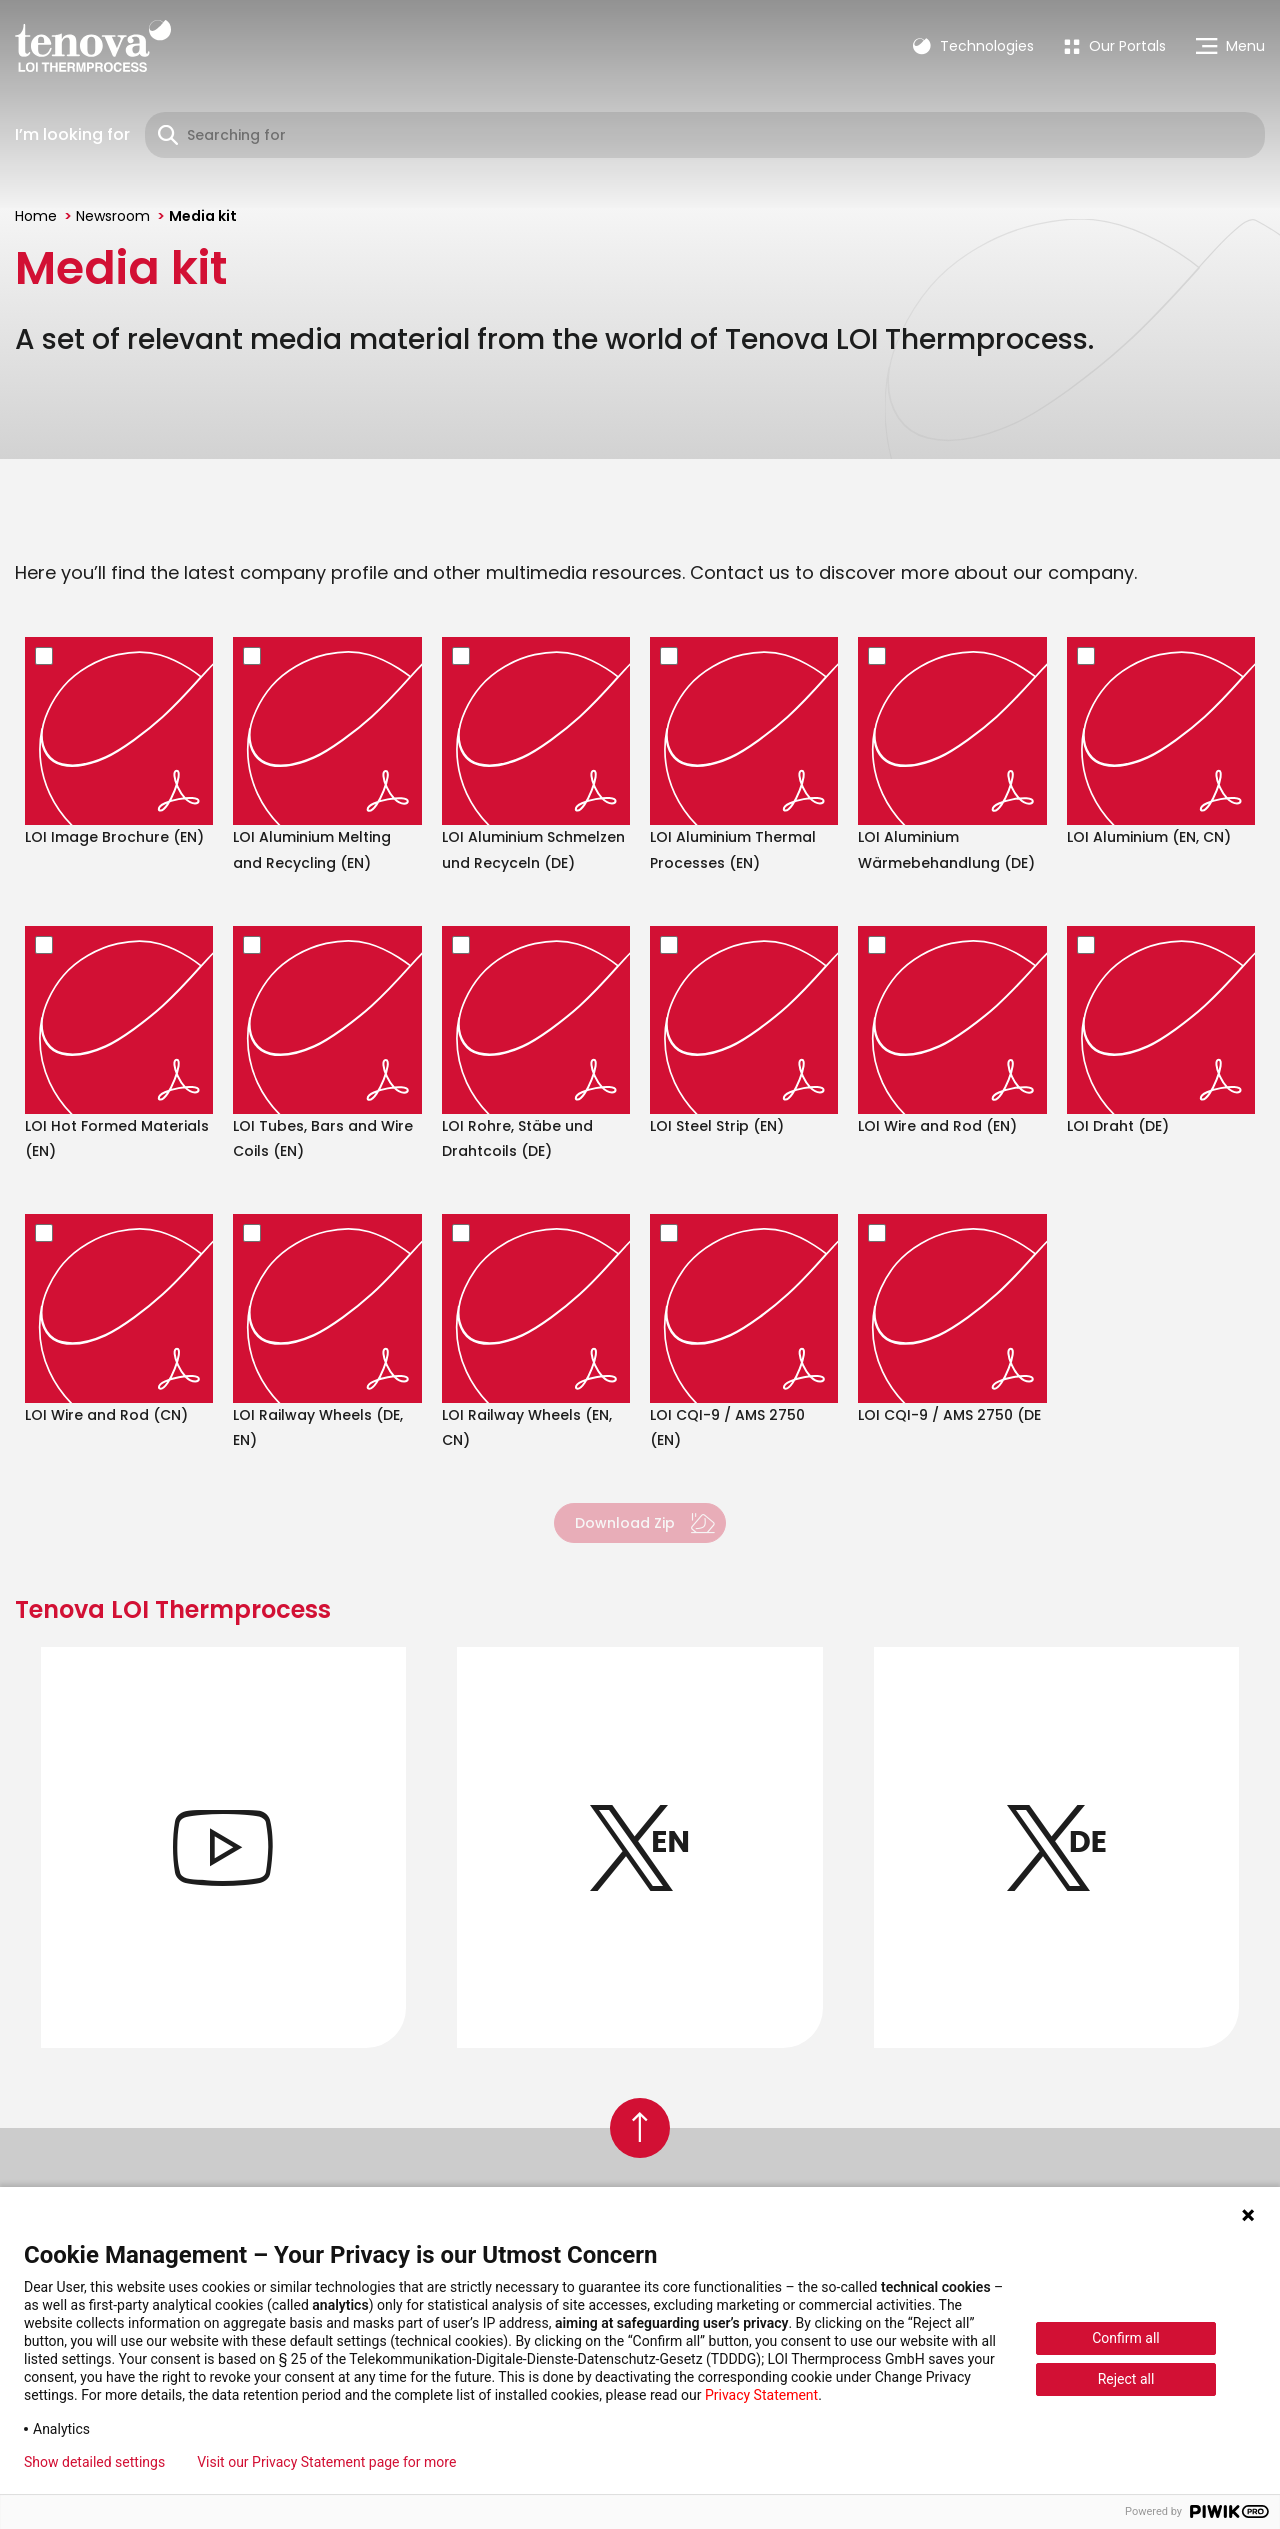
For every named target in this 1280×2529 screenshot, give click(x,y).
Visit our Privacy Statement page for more (326, 2462)
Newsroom (113, 216)
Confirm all (1126, 2338)
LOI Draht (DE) (1118, 1126)
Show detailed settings (94, 2462)
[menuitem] (1115, 46)
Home (36, 216)
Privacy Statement (761, 2395)
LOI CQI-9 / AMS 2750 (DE (949, 1415)
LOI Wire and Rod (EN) (937, 1126)
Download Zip (625, 1523)
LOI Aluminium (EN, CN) (1149, 837)
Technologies (973, 46)
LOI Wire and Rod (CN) (106, 1415)
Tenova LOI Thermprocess (173, 1609)
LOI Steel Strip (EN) (717, 1126)
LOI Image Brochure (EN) (114, 837)
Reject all (1126, 2379)
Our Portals (1115, 46)
